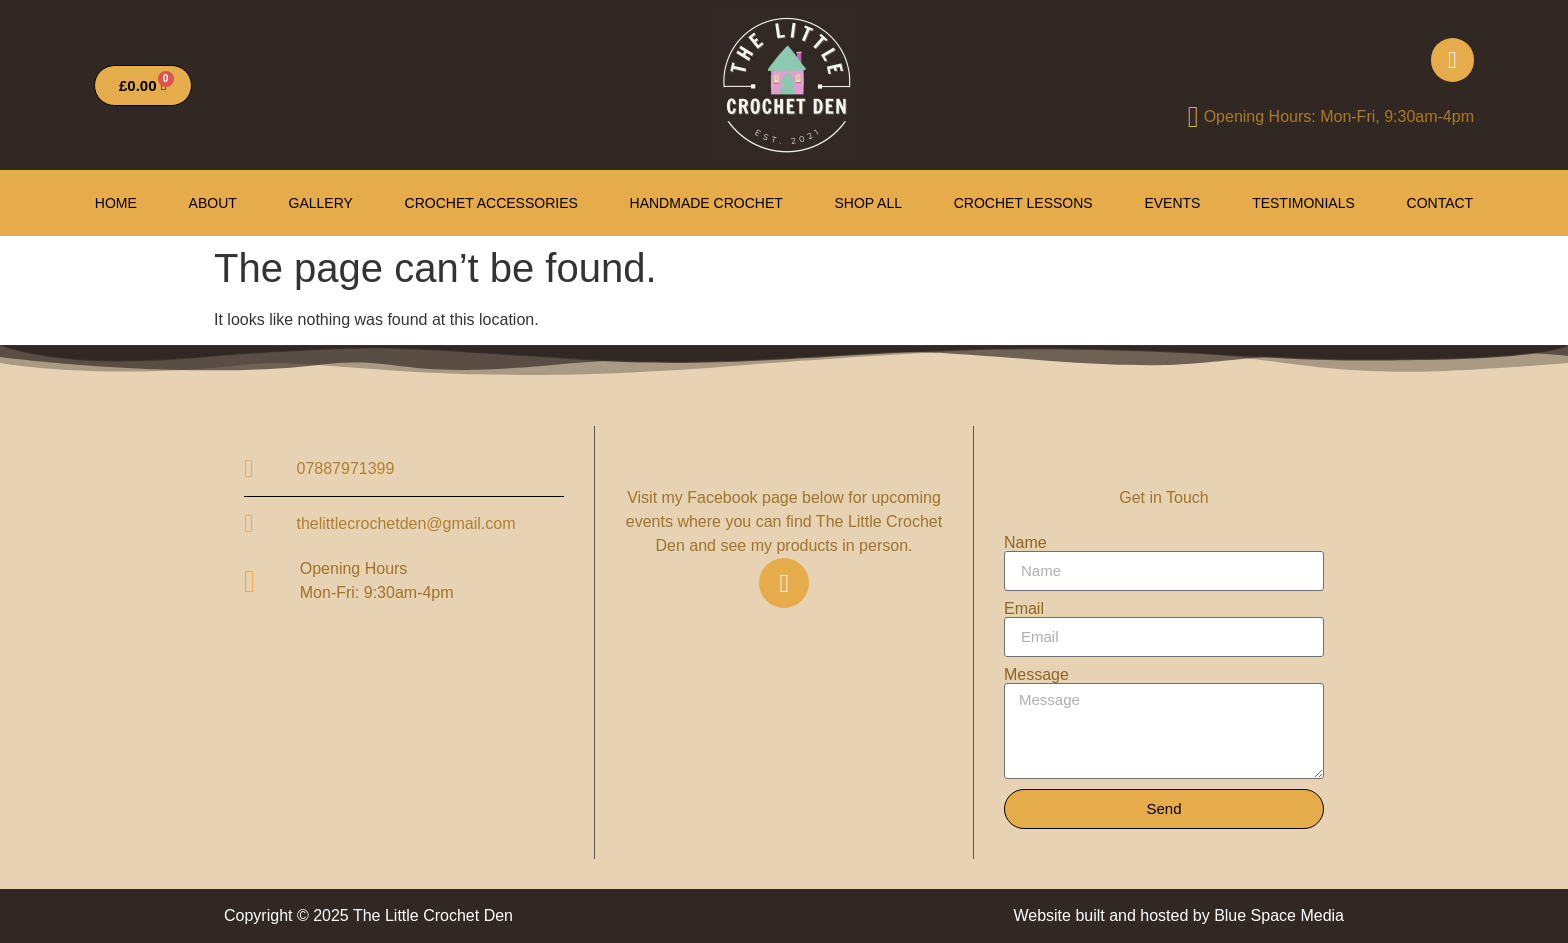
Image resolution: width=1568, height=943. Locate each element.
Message (1036, 675)
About (213, 203)
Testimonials (1303, 203)
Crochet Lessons (1023, 203)
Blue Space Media (1279, 915)
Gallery (321, 203)
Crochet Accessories (491, 203)
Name (1025, 543)
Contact (1440, 203)
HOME (116, 203)
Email (1024, 609)
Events (1172, 203)
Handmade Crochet (706, 203)
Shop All (868, 203)
